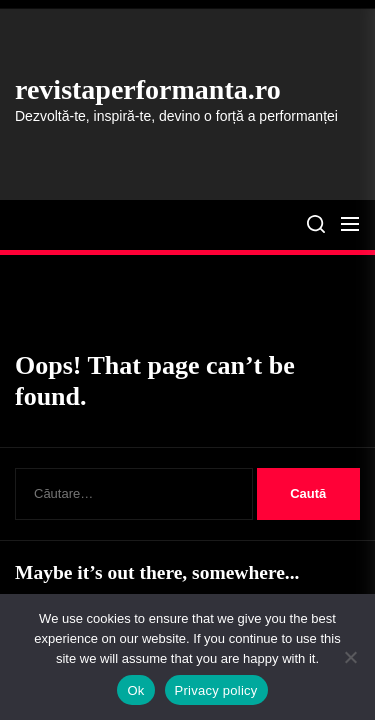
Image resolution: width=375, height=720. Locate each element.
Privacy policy (216, 690)
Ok (135, 690)
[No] (350, 657)
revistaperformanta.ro (148, 89)
